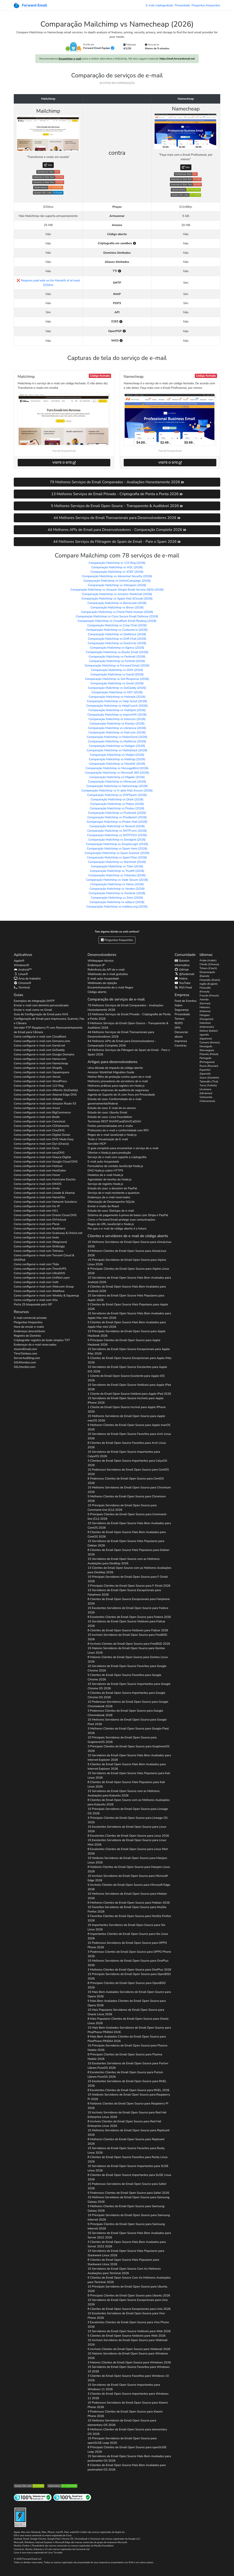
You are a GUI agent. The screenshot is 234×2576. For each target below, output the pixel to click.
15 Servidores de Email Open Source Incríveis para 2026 (126, 1400)
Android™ (23, 970)
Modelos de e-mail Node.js (105, 1175)
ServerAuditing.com (27, 1358)
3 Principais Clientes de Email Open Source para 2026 (129, 1586)
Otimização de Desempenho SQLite (111, 1202)
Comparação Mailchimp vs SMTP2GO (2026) (117, 835)
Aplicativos (23, 954)
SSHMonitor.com (25, 1362)
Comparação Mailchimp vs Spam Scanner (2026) (117, 853)
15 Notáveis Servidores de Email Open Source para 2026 (127, 1860)
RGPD (178, 1023)
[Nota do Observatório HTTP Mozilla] (48, 187)
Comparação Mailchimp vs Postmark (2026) (117, 813)
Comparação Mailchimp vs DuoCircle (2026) (117, 643)
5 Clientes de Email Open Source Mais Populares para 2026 (128, 1306)
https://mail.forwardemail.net (177, 58)
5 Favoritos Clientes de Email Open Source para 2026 (129, 1918)
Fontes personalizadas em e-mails (110, 1126)
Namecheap (186, 108)
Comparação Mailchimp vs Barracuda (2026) (116, 603)
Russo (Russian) (209, 1066)
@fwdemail (184, 974)
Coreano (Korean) (210, 1042)
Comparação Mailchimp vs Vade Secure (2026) (117, 880)
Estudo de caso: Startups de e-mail (111, 1211)
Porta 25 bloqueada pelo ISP (33, 1304)
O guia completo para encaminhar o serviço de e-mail (123, 1148)
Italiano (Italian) (209, 1031)
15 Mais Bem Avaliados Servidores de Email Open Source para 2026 (129, 1994)
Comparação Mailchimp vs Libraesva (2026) (117, 728)
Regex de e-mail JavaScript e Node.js (112, 1135)
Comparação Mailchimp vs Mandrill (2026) (117, 764)
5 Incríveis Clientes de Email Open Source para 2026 (129, 1887)
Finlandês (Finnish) (205, 989)
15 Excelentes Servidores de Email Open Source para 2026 (128, 1610)
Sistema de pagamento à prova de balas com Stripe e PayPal (128, 1215)
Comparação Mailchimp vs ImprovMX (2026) (117, 715)
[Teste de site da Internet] (33, 2497)
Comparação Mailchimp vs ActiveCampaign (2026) (117, 581)
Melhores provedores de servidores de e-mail (118, 1081)
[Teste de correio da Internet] (72, 2497)
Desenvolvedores (102, 954)
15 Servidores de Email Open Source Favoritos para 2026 (129, 1436)
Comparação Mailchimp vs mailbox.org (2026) (117, 907)
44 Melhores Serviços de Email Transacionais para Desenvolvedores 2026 (116, 517)
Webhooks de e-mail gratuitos (108, 974)
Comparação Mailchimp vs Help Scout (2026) (117, 701)
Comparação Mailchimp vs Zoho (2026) (117, 898)
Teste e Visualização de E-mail (108, 1139)
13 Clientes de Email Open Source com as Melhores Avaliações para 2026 (130, 1570)
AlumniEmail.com (25, 1349)
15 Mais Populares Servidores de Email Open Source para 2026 (126, 2012)
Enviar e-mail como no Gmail (33, 1010)
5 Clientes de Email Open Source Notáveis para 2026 (127, 2336)
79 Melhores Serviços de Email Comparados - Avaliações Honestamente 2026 (117, 482)
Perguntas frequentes (206, 5)
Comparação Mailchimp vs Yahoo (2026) (117, 884)
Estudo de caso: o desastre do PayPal (112, 1188)
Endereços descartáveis (29, 1331)
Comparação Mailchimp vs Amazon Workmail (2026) (117, 594)
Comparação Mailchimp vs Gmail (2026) (117, 683)
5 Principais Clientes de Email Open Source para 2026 (124, 1342)
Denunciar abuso (181, 1034)
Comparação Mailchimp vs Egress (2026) (117, 648)
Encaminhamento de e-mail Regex (110, 987)
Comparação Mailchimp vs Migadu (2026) (117, 777)
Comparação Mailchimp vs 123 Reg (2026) (117, 563)
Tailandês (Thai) (209, 1081)
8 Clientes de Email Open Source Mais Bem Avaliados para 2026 (127, 1534)
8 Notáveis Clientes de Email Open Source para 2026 (129, 1869)
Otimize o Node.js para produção (109, 1153)
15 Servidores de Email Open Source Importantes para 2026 (124, 1454)
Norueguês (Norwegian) (207, 1048)
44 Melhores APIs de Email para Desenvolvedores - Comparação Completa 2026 (117, 529)
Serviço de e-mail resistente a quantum (114, 1193)
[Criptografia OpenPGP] (124, 331)
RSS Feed (183, 987)
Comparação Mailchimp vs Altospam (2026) (117, 585)
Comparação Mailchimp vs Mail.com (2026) (117, 732)
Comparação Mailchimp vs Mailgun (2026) (117, 746)
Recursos (21, 1311)
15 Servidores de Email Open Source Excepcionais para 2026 (129, 1351)
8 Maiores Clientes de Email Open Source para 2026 (128, 1659)
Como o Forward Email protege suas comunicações (121, 1220)
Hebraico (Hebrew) (205, 1009)
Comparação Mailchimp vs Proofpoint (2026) (117, 817)
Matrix (180, 979)
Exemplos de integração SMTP (34, 1001)
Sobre (178, 1005)
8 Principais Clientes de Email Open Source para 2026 (128, 1271)
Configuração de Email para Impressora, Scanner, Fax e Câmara (49, 1021)
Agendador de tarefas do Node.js (110, 1179)
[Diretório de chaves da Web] (121, 340)
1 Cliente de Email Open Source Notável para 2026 (129, 1394)
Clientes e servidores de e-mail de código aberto (128, 1235)
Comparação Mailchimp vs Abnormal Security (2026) (117, 576)
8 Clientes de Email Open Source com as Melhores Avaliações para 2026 (129, 1802)
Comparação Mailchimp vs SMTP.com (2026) (117, 831)
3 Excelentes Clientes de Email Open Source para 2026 (128, 2324)
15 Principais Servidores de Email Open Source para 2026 (127, 1262)
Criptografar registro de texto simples (42, 1340)
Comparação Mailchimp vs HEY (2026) (117, 692)
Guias (18, 994)
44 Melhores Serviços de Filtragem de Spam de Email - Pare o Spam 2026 (117, 541)
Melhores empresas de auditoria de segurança (118, 1090)
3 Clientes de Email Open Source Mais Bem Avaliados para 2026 (127, 1289)
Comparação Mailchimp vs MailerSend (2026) (117, 737)
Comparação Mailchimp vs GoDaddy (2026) (117, 688)
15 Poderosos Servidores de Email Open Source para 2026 (128, 1472)
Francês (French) (209, 995)
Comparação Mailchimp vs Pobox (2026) (117, 804)
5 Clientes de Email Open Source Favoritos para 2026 (124, 1677)
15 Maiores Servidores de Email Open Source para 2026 (126, 1650)
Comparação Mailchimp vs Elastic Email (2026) (117, 652)
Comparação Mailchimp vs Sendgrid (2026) (117, 840)
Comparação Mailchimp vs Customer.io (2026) (117, 630)
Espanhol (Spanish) (205, 1071)
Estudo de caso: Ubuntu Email (107, 1112)
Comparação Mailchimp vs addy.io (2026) (117, 902)
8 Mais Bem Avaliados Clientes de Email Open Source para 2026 (127, 2039)
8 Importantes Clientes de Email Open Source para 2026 (128, 1936)
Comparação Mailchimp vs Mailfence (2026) (117, 741)
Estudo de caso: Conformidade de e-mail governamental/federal (114, 1101)
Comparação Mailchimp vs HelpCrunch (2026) (117, 706)
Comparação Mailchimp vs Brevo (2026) (117, 607)
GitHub (181, 970)
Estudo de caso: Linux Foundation (110, 1117)
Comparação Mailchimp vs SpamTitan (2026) (117, 857)
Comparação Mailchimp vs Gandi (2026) (117, 674)
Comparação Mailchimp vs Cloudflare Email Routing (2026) (117, 621)
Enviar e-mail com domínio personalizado (41, 1005)
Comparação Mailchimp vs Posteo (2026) (117, 808)
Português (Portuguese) (207, 1060)
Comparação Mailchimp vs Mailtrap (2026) (117, 759)
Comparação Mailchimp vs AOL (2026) (117, 567)
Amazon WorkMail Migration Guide (111, 1072)
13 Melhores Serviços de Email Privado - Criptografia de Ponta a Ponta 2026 (117, 493)
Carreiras (180, 1045)
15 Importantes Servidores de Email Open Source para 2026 (126, 1927)
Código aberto (97, 992)
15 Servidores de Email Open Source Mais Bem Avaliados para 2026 (129, 1280)
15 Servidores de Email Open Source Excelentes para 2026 (127, 1369)
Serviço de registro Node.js (105, 1184)
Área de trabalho (27, 979)
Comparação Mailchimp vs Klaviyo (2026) (117, 724)
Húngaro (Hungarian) (207, 1017)
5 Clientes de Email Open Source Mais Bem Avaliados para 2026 (127, 1324)
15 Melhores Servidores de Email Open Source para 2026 (130, 1244)
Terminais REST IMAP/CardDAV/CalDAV (114, 1121)
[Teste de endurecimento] (48, 172)
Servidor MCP (97, 1144)
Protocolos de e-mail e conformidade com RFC (118, 1130)
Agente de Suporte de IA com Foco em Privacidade (121, 1095)
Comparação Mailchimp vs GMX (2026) (117, 670)
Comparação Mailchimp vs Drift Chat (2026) (117, 639)
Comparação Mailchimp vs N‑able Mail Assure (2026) (117, 790)
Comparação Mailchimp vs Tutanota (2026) (117, 875)
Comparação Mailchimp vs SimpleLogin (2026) (117, 844)
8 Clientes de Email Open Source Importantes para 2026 (129, 2177)
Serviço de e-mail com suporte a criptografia (117, 1157)
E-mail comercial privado (30, 1318)
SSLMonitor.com (25, 1367)
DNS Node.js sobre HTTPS (105, 1170)
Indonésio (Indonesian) (207, 1025)
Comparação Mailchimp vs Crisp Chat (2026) (117, 625)
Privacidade (182, 5)
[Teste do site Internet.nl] (48, 177)
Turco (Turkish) (208, 1085)
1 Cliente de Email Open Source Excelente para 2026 (126, 1378)
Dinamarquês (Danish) (207, 974)
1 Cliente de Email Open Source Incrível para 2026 (127, 1409)
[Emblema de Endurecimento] (20, 2517)
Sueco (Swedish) (209, 1077)
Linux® (21, 974)
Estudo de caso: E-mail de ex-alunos (112, 1108)
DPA (177, 1028)
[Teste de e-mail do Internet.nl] (48, 182)
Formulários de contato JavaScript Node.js (115, 1166)
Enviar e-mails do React (103, 1206)
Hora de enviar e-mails (29, 1327)
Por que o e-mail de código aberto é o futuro (117, 1229)
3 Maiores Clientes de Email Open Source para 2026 (129, 2362)
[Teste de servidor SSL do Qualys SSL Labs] (48, 192)
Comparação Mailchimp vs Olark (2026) (117, 799)
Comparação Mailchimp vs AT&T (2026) (117, 572)
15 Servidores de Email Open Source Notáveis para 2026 (129, 1387)
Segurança (181, 1010)
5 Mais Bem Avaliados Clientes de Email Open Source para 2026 (127, 2003)
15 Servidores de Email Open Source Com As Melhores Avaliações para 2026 (124, 2271)
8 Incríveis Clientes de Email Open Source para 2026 (129, 1644)
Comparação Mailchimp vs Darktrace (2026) (117, 634)
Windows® (21, 965)
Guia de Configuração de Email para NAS (41, 1014)
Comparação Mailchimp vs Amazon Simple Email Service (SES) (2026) (117, 590)
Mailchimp (48, 111)
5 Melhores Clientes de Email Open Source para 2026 (129, 1427)
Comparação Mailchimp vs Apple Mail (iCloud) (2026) (117, 599)
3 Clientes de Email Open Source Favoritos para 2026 (128, 2378)
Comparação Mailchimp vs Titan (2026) (117, 866)
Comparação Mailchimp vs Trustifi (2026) (117, 871)
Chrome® (22, 983)
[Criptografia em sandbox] (134, 243)
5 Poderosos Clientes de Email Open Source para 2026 (128, 2193)
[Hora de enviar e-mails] (119, 271)
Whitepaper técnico (101, 961)
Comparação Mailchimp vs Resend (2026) (117, 826)
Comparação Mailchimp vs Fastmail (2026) (117, 657)
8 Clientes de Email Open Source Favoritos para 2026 (127, 1445)
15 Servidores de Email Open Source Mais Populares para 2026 (126, 1297)
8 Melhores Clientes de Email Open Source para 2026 (127, 1253)
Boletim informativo (182, 963)
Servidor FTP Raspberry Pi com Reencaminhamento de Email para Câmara (48, 1030)
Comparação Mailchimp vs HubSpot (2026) (117, 710)
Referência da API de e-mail (106, 970)
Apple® (19, 961)
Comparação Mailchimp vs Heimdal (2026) (117, 697)
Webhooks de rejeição (102, 983)
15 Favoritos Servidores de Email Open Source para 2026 (127, 1909)
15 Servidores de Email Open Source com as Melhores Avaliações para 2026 (124, 1561)
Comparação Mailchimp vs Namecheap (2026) (117, 786)
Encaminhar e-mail (70, 58)
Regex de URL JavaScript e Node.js (111, 1224)
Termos (179, 1019)
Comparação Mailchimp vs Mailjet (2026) (117, 755)
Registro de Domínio (27, 1336)
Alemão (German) (205, 1001)
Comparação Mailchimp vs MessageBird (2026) (117, 768)
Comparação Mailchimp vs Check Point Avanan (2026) (117, 612)
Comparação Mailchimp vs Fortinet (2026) (117, 661)
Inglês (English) (209, 984)
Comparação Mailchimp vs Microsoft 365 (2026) (117, 773)
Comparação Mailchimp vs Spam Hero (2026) (117, 849)
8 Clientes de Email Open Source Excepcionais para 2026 (129, 1601)
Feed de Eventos (185, 1001)
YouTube (182, 983)
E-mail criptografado (159, 5)
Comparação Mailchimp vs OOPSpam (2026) (117, 795)
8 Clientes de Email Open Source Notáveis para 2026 (128, 1630)
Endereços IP (96, 965)
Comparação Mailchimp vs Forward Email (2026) (117, 665)
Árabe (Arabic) (208, 960)
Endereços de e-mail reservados (35, 1345)
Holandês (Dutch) (210, 980)
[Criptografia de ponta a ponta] (121, 321)
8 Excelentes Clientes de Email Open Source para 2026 (129, 1617)
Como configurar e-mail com (40, 1037)
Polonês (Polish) (209, 1054)
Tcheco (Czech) (208, 968)
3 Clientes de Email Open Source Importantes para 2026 (127, 1463)
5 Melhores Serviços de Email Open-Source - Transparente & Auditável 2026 (117, 505)
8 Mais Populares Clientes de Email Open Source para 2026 (128, 2021)
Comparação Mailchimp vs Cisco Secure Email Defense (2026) (117, 616)
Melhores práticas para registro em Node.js (116, 1086)
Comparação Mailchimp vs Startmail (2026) (117, 862)
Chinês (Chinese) (209, 964)
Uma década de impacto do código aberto (115, 1068)
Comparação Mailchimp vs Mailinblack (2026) (117, 750)
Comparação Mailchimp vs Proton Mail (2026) (117, 822)
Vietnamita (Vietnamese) (207, 1099)
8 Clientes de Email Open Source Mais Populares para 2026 (128, 1552)
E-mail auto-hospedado (103, 979)
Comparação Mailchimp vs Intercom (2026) (117, 719)
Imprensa (180, 1041)
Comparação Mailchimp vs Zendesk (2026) (117, 893)
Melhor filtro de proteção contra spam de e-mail (119, 1077)
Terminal (22, 987)
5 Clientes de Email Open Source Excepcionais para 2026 (130, 1360)
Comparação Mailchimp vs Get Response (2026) (117, 679)
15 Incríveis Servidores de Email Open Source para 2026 (127, 1637)
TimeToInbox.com (25, 1354)
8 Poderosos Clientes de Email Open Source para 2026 (126, 1481)
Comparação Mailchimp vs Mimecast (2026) (117, 782)
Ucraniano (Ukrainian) (206, 1091)
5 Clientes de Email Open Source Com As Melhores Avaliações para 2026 (129, 2280)
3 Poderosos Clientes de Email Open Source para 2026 (125, 1713)
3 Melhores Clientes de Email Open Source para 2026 (128, 1731)
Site (48, 165)
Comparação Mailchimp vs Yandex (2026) (117, 889)
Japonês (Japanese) (206, 1036)
